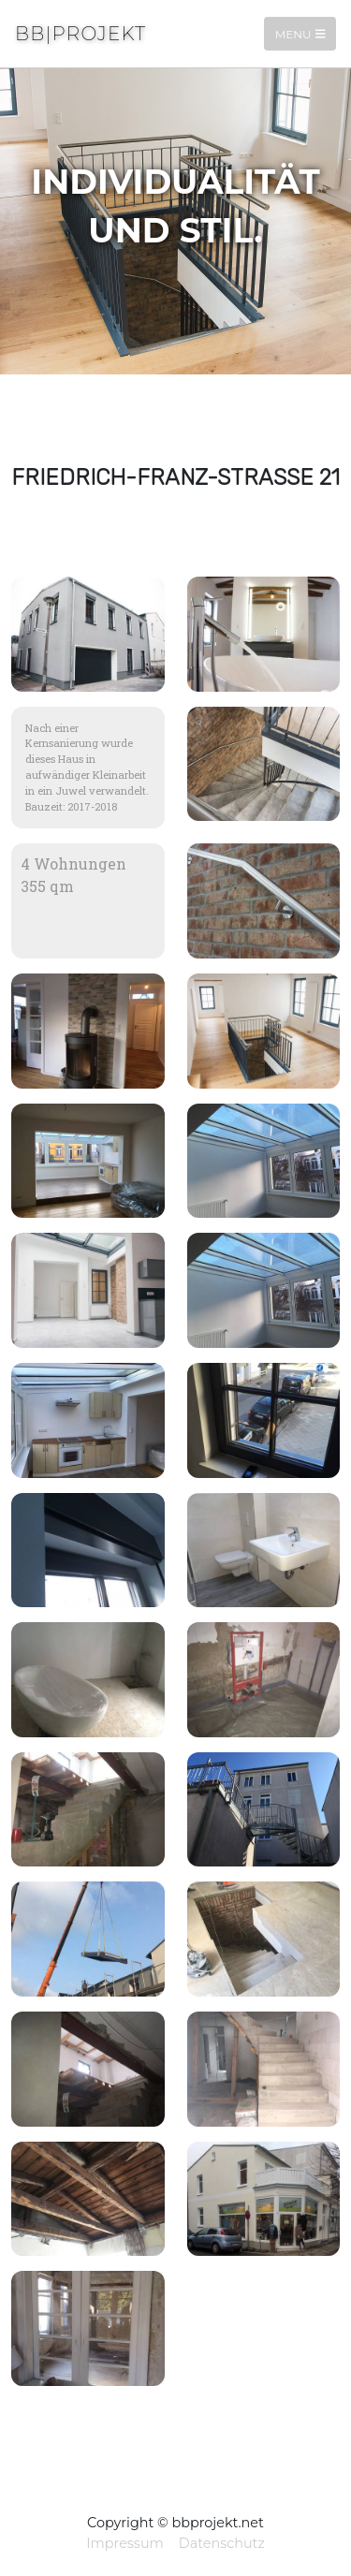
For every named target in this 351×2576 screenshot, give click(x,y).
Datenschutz (222, 2543)
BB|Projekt (80, 33)
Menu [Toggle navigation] (300, 33)
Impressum (125, 2543)
